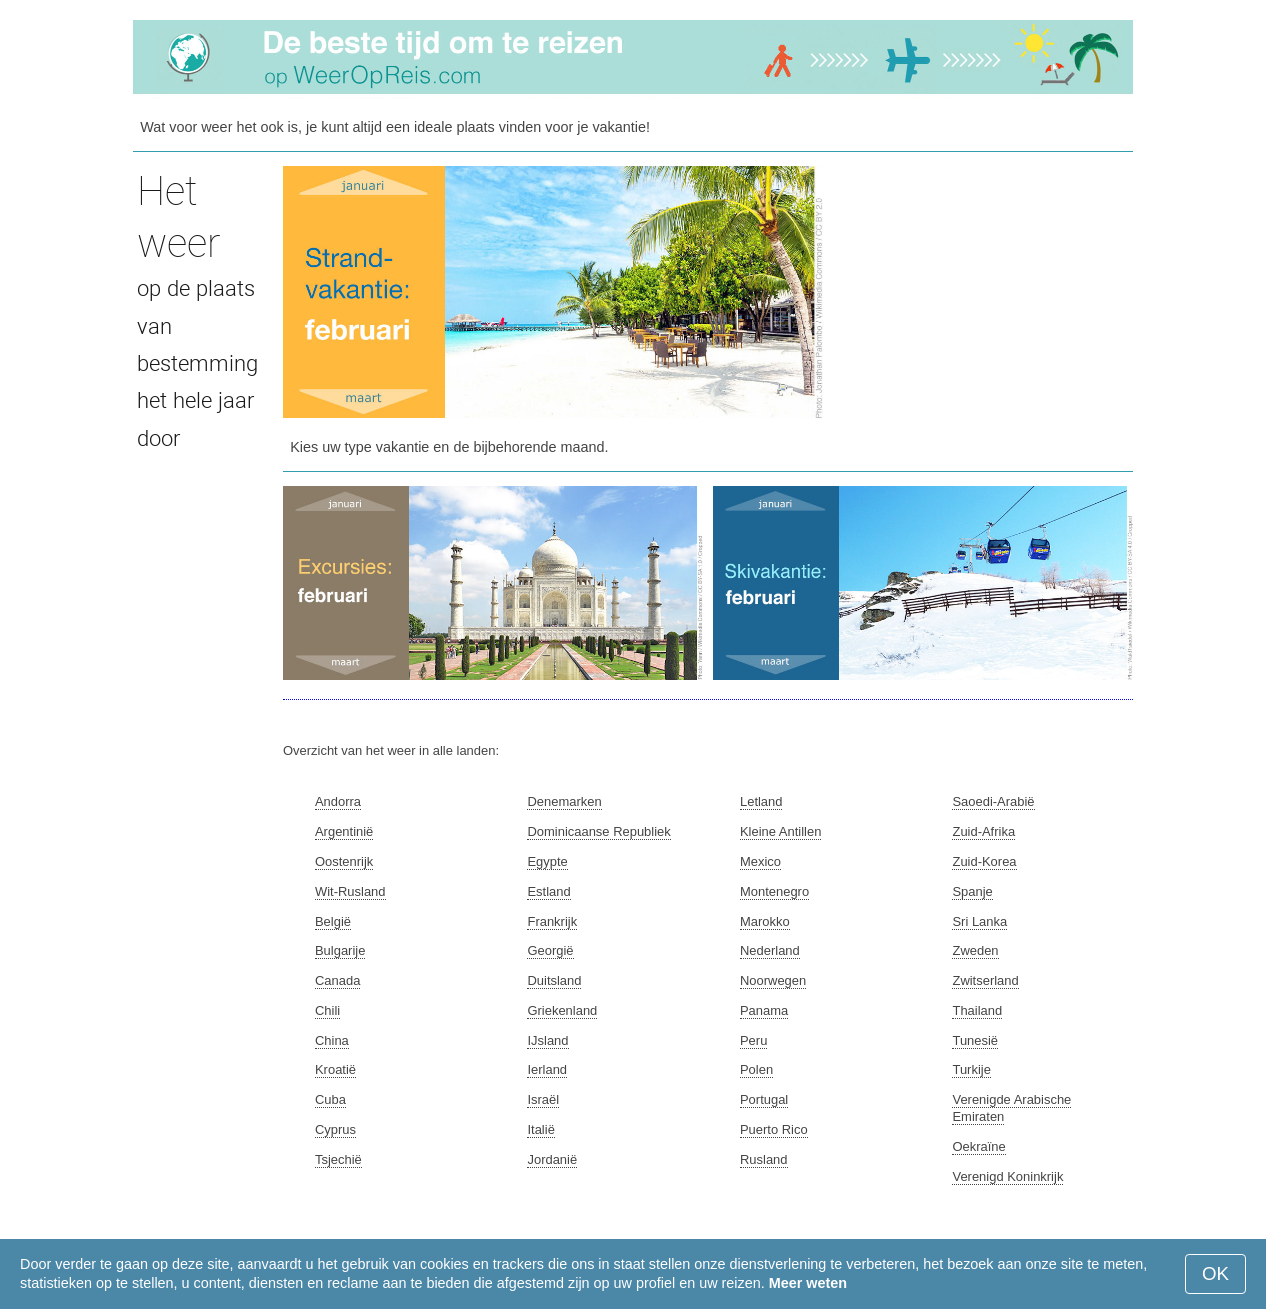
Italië (540, 1129)
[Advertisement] (983, 291)
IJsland (547, 1040)
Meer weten (808, 1283)
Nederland (770, 950)
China (332, 1040)
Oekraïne (978, 1146)
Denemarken (564, 801)
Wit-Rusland (350, 891)
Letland (761, 801)
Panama (764, 1010)
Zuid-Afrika (983, 831)
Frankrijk (552, 921)
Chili (327, 1010)
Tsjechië (338, 1159)
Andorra (338, 801)
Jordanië (552, 1159)
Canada (337, 980)
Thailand (977, 1010)
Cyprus (335, 1129)
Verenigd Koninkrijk (1007, 1176)
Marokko (765, 921)
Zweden (975, 950)
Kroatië (335, 1069)
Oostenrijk (344, 861)
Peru (753, 1040)
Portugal (764, 1099)
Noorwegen (773, 980)
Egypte (547, 861)
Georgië (550, 950)
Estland (548, 891)
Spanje (972, 891)
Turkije (971, 1069)
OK (1215, 1273)
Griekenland (562, 1010)
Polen (756, 1069)
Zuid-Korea (984, 861)
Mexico (760, 861)
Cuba (330, 1099)
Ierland (547, 1069)
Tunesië (975, 1040)
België (333, 921)
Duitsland (554, 980)
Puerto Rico (774, 1129)
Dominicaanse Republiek (598, 831)
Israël (543, 1099)
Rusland (764, 1159)
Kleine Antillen (780, 831)
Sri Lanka (979, 921)
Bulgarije (340, 950)
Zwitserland (985, 980)
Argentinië (344, 831)
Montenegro (774, 891)
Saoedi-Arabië (993, 801)
